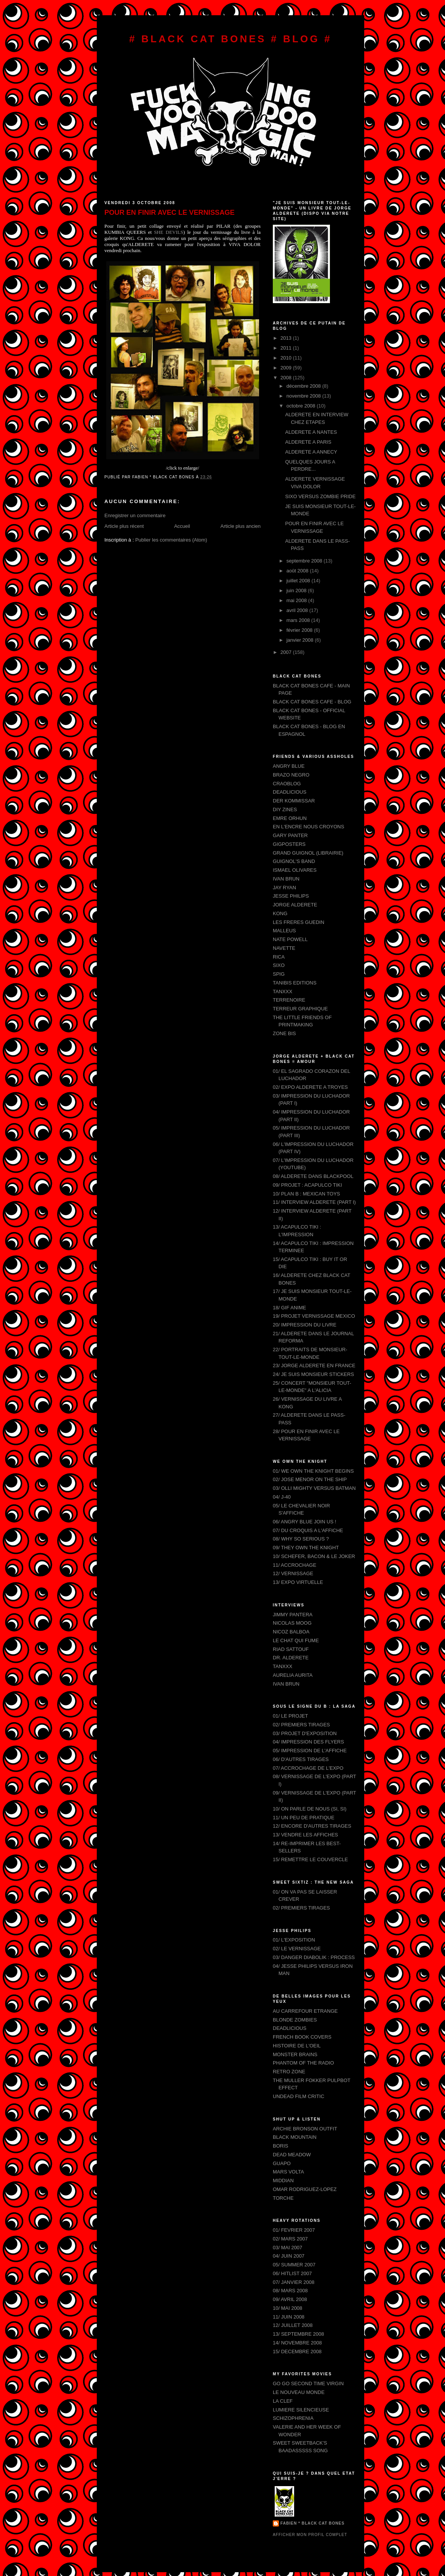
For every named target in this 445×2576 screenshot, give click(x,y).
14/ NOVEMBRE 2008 (297, 2343)
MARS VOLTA (288, 2172)
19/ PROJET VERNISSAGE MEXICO (314, 1316)
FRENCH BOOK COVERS (302, 2037)
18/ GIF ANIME (289, 1307)
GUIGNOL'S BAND (294, 861)
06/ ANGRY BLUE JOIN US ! (304, 1522)
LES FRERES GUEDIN (298, 922)
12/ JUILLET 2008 (293, 2325)
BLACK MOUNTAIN (295, 2137)
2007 (286, 652)
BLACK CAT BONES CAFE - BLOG (312, 702)
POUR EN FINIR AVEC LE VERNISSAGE (169, 212)
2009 (286, 368)
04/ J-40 (282, 1497)
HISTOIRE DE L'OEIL (297, 2046)
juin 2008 (297, 590)
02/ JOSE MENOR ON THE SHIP (310, 1479)
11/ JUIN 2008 (288, 2317)
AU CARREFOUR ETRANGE (305, 2011)
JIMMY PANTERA (292, 1614)
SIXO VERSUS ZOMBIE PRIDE (320, 496)
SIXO (279, 965)
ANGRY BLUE (288, 766)
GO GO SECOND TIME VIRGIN (308, 2383)
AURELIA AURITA (293, 1675)
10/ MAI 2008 (287, 2308)
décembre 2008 (304, 386)
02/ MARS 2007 (290, 2239)
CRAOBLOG (287, 783)
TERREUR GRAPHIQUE (300, 1009)
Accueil (182, 526)
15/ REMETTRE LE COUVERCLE (310, 1859)
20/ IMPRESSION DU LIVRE (304, 1325)
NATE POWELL (290, 939)
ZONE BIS (284, 1033)
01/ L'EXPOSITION (294, 1940)
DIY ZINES (285, 809)
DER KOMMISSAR (294, 801)
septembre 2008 (305, 561)
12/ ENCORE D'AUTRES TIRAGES (312, 1826)
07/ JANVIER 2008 (293, 2282)
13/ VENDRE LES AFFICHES (305, 1835)
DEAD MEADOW (292, 2154)
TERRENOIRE (289, 1000)
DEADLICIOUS (289, 792)
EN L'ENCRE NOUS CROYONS (308, 826)
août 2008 (298, 571)
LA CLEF (283, 2401)
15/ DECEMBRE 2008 (297, 2351)
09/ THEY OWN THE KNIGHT (306, 1547)
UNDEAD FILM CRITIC (298, 2096)
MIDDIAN (283, 2180)
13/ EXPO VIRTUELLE (298, 1582)
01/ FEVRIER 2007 (294, 2230)
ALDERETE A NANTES (311, 432)
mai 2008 (297, 600)
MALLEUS (284, 930)
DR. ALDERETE (291, 1657)
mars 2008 (299, 620)
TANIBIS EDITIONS (295, 983)
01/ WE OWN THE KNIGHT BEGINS (313, 1471)
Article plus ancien (241, 526)
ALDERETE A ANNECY (311, 452)
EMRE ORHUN (290, 818)
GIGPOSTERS (289, 844)
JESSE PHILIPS (291, 896)
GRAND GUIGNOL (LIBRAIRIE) (308, 853)
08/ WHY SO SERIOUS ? (301, 1539)
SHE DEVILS (168, 232)
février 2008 (300, 630)
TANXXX (282, 991)
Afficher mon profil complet (310, 2535)
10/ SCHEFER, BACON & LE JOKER (314, 1556)
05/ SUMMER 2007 (294, 2265)
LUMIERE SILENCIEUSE (301, 2410)
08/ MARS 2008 (290, 2290)
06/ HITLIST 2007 (292, 2273)
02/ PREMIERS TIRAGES (301, 1724)
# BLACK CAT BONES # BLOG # (230, 39)
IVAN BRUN (286, 879)
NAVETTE (284, 948)
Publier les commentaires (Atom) (171, 540)
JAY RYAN (284, 887)
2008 (286, 377)
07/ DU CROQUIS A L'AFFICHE (308, 1530)
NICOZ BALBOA (291, 1632)
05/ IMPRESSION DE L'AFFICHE (310, 1750)
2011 (286, 348)
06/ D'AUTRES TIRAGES (301, 1759)
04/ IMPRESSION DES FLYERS (308, 1742)
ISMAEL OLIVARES (295, 870)
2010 (286, 358)
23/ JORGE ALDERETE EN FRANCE (314, 1365)
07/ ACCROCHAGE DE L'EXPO (308, 1768)
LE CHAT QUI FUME (296, 1640)
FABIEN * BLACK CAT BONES (312, 2523)
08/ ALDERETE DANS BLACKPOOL (313, 1176)
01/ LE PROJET (290, 1716)
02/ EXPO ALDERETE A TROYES (310, 1087)
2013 (286, 338)
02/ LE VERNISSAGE (297, 1948)
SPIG (279, 974)
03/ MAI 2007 (287, 2247)
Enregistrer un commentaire (134, 515)
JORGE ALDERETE (295, 905)
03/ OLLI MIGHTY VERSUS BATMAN (314, 1488)
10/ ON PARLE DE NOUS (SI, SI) (309, 1809)
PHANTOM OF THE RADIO (303, 2063)
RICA (279, 957)
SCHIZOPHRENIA (293, 2418)
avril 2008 (298, 610)
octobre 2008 (302, 406)
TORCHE (283, 2198)
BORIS (280, 2146)
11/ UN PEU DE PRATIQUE (304, 1817)
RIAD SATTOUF (291, 1649)
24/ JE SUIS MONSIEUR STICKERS (313, 1374)
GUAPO (282, 2163)
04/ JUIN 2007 (288, 2256)
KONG (280, 913)
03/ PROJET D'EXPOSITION (305, 1733)
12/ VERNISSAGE (293, 1573)
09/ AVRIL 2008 (290, 2299)
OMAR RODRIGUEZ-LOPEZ (305, 2189)
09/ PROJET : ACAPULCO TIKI (307, 1185)
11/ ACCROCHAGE (294, 1565)
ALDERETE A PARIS (308, 442)
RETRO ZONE (289, 2071)
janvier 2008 (301, 640)
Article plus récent (124, 526)
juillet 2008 (299, 580)
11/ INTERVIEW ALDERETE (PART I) (314, 1202)
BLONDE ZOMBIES (295, 2020)
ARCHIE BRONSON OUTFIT (305, 2129)
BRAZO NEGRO (291, 775)
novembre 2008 (304, 396)
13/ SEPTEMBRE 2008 (298, 2334)
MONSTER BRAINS (295, 2054)
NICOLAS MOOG (292, 1623)
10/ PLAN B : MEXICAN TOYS (306, 1194)
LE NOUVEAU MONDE (299, 2392)
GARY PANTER (290, 835)
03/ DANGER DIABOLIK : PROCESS (314, 1957)
